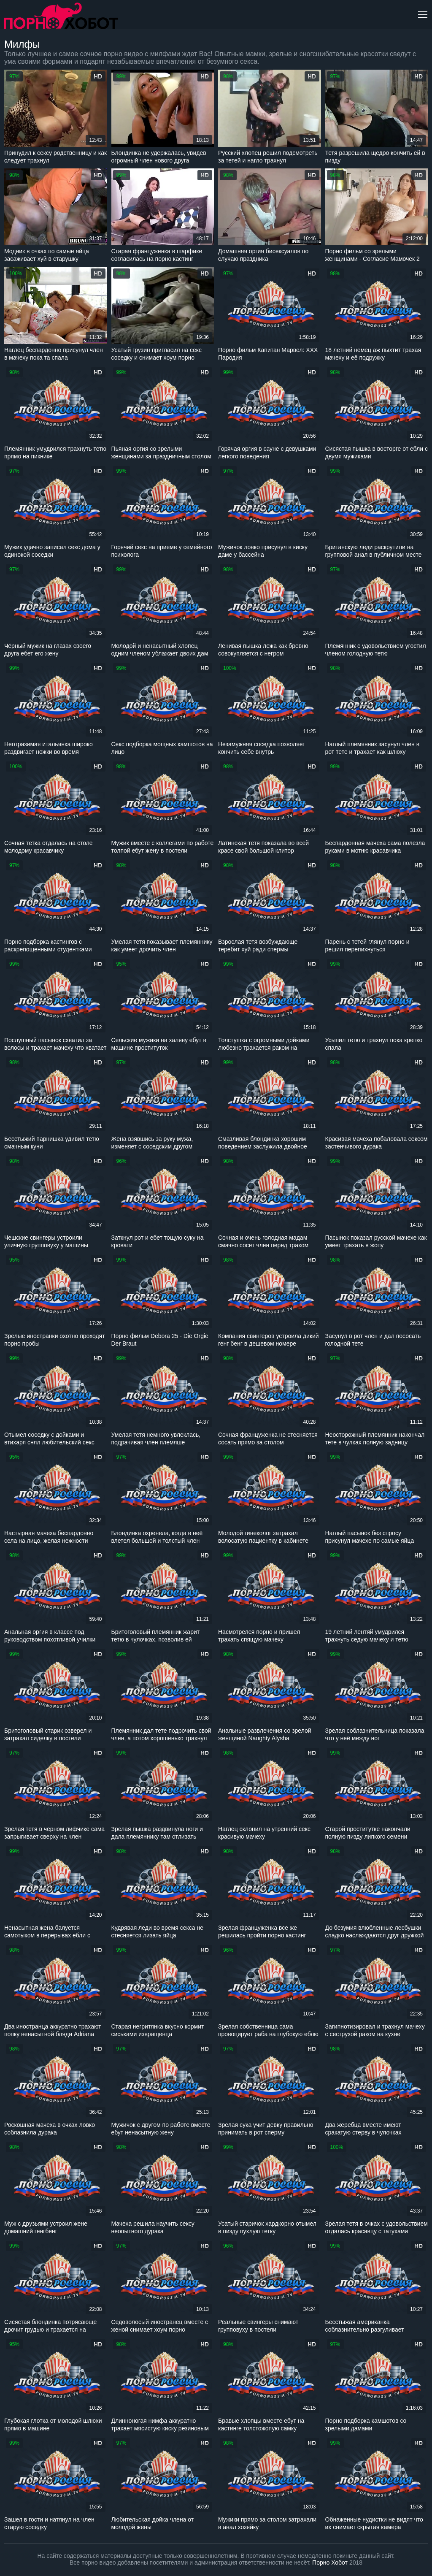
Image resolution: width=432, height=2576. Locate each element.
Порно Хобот (330, 2562)
